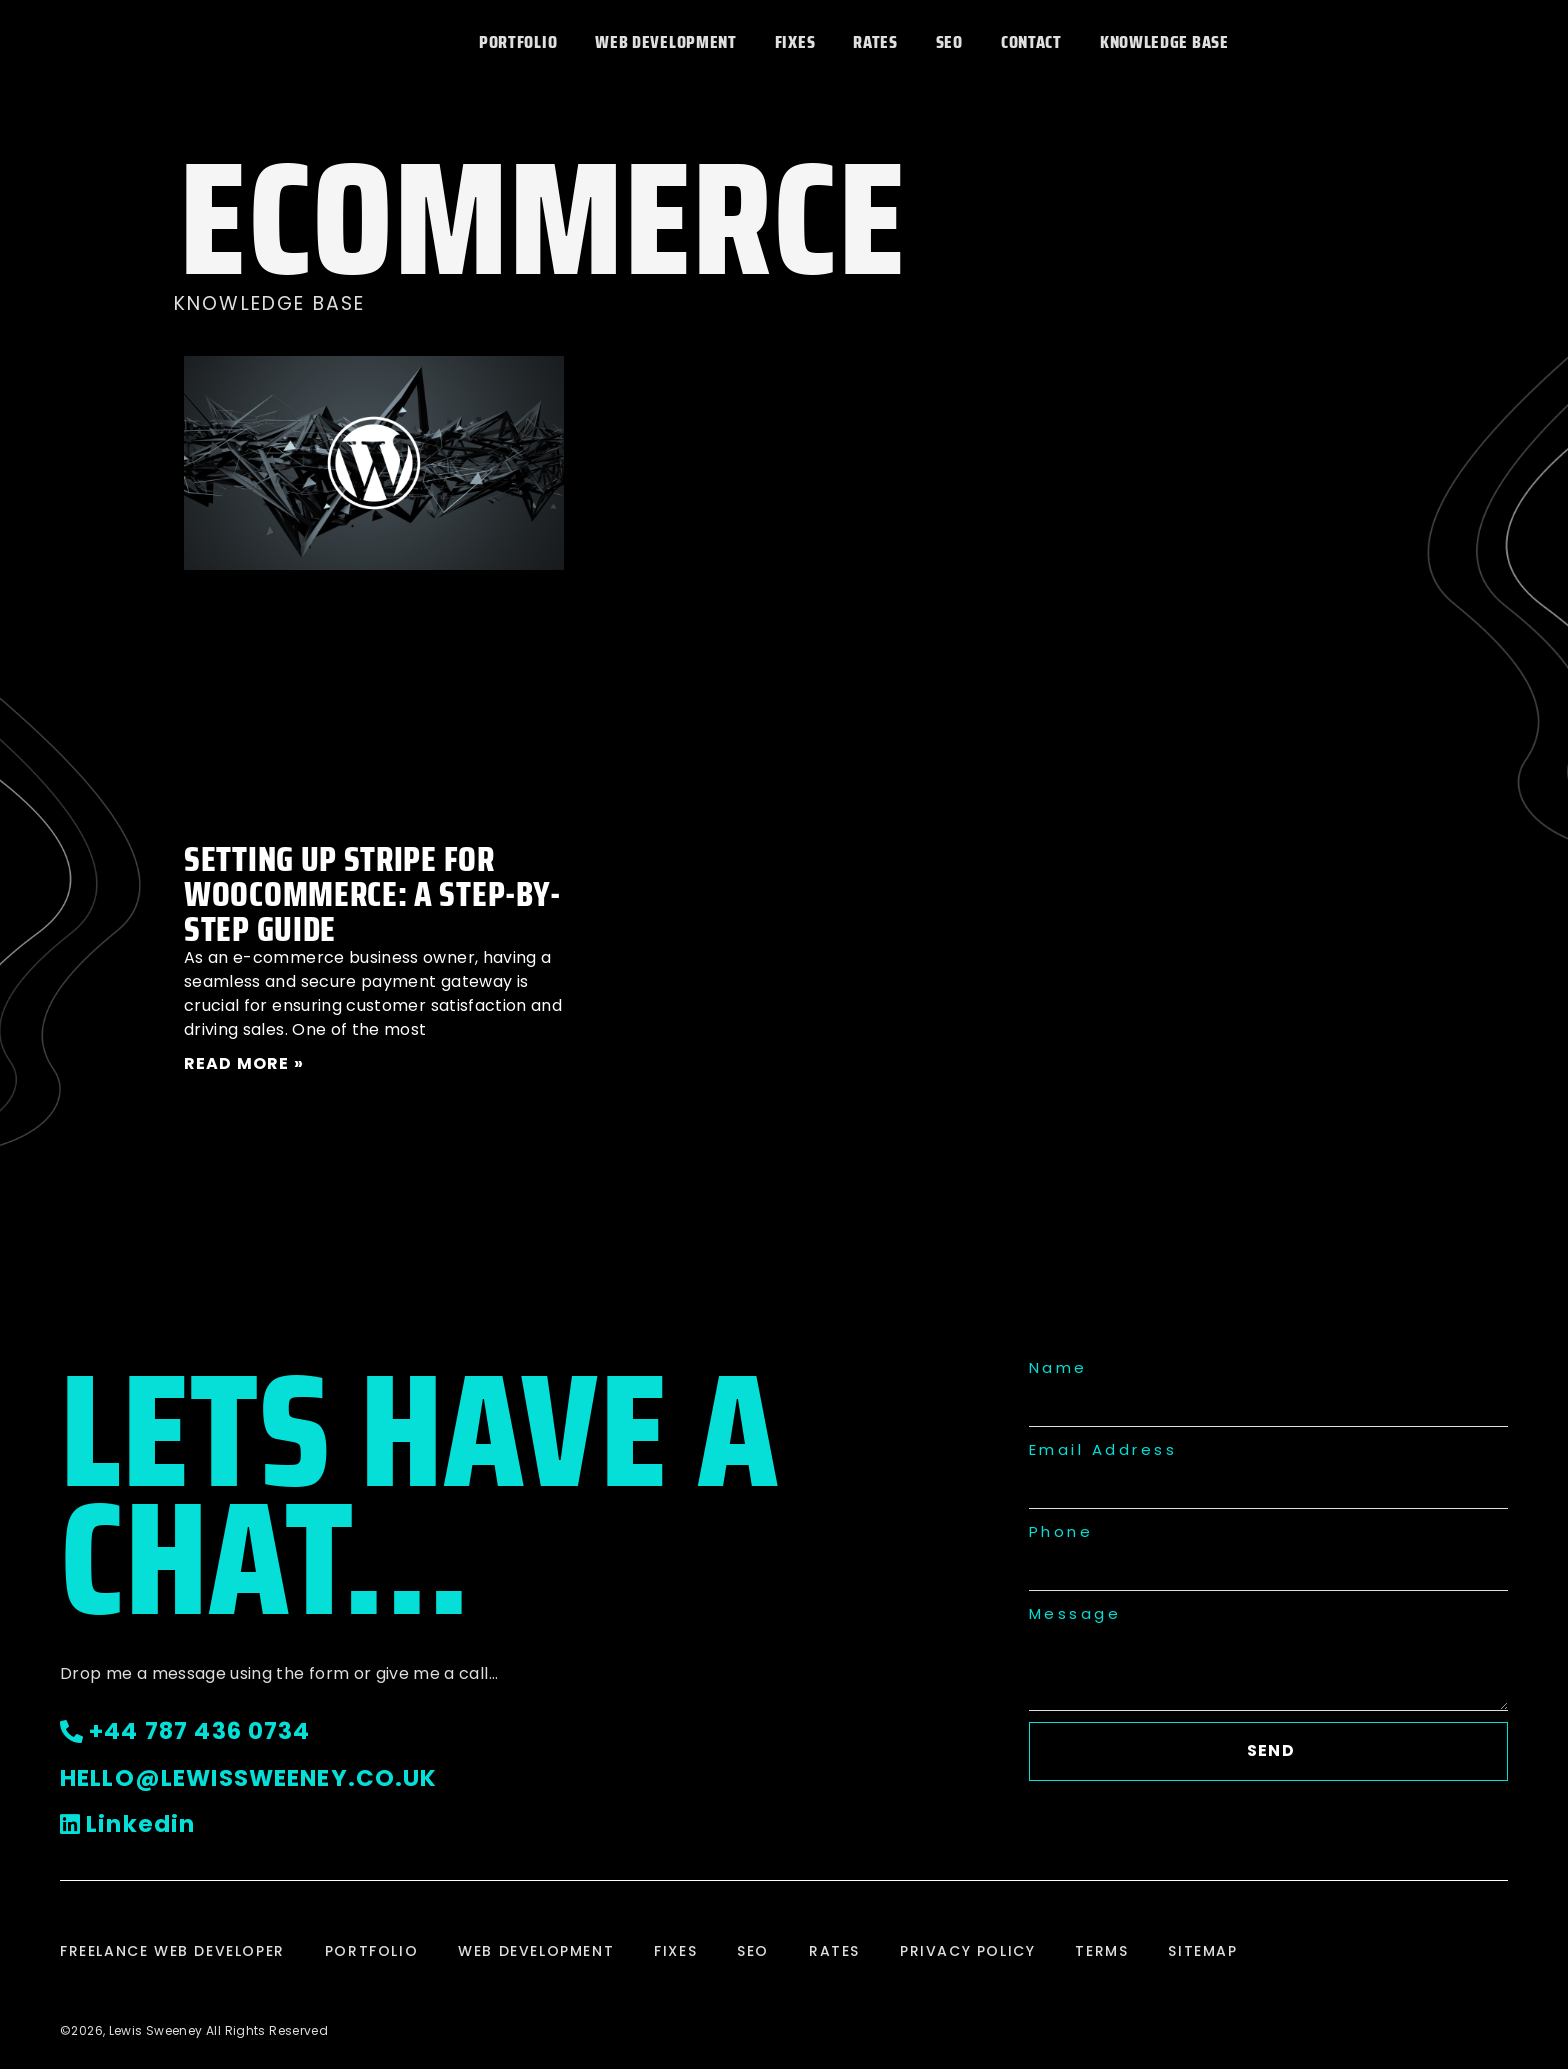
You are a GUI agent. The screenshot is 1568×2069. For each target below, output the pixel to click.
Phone (1061, 1531)
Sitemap (1202, 1951)
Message (1075, 1613)
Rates (875, 42)
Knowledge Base (1164, 42)
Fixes (795, 42)
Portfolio (518, 42)
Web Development (666, 42)
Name (1058, 1367)
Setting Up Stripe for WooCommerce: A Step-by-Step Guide (372, 893)
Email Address (1103, 1449)
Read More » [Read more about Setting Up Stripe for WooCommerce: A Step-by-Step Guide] (244, 1063)
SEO (949, 42)
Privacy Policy (967, 1951)
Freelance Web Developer (172, 1951)
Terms (1101, 1951)
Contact (1031, 42)
